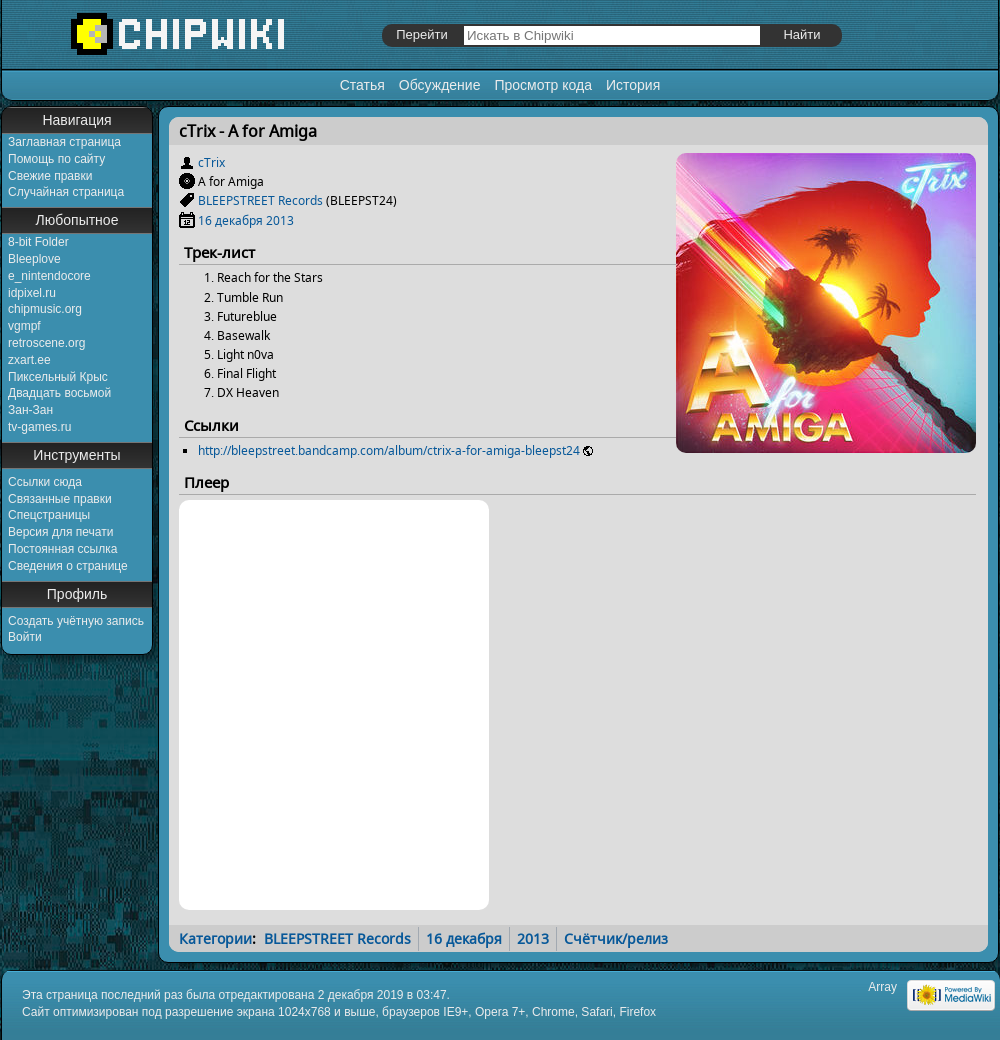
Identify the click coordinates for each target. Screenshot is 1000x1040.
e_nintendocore (49, 276)
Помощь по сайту (56, 159)
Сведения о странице (68, 566)
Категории (215, 938)
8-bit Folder (38, 242)
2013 (280, 220)
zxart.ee (29, 360)
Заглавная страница (64, 142)
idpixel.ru (32, 293)
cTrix (211, 162)
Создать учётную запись (76, 621)
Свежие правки (50, 176)
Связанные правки (60, 499)
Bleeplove (34, 259)
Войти (25, 637)
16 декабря (230, 220)
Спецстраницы (49, 515)
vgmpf (24, 326)
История (633, 85)
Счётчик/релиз (616, 938)
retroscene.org (46, 343)
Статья (362, 85)
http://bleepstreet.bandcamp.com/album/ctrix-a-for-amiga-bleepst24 (389, 450)
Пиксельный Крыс (58, 377)
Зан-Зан (30, 410)
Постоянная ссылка (62, 549)
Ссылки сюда (45, 482)
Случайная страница (66, 192)
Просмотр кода (543, 85)
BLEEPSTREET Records (260, 200)
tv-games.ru (39, 427)
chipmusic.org (45, 309)
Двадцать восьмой (59, 393)
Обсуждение (440, 85)
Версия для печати (60, 532)
